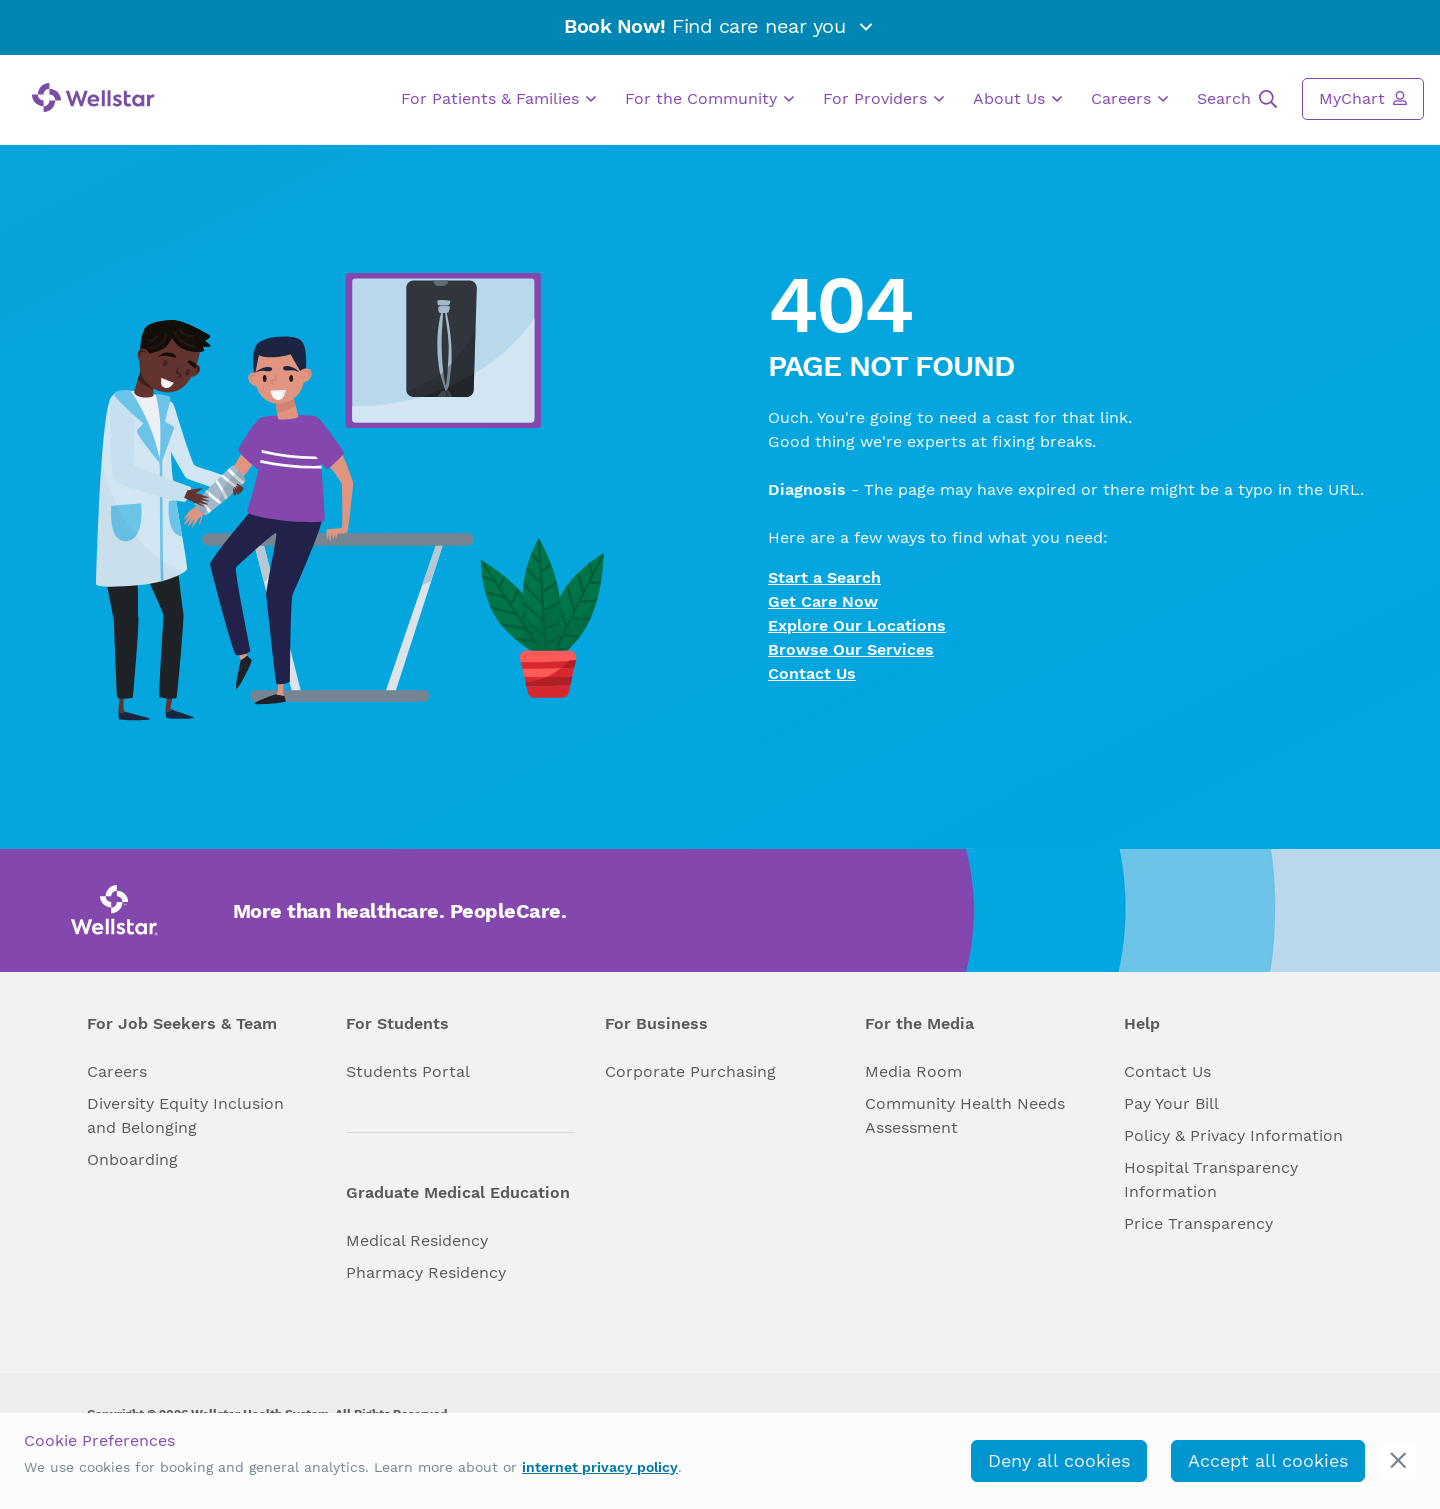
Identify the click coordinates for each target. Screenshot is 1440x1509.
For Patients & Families (498, 99)
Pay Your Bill (1171, 1103)
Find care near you (720, 26)
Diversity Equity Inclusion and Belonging (185, 1115)
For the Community (709, 99)
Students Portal (408, 1071)
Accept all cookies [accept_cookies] (1268, 1460)
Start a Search (824, 577)
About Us (1017, 99)
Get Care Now (823, 601)
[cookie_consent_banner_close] (1398, 1460)
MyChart (1363, 98)
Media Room (913, 1071)
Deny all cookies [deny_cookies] (1059, 1460)
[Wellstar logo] (93, 97)
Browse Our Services (851, 649)
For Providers (883, 99)
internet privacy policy (600, 1467)
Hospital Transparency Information (1211, 1179)
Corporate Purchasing (690, 1071)
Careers (1129, 99)
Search (1237, 99)
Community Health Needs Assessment (965, 1115)
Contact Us (812, 673)
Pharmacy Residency (426, 1272)
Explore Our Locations (857, 625)
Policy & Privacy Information (1233, 1135)
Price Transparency (1198, 1223)
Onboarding (132, 1159)
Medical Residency (417, 1240)
